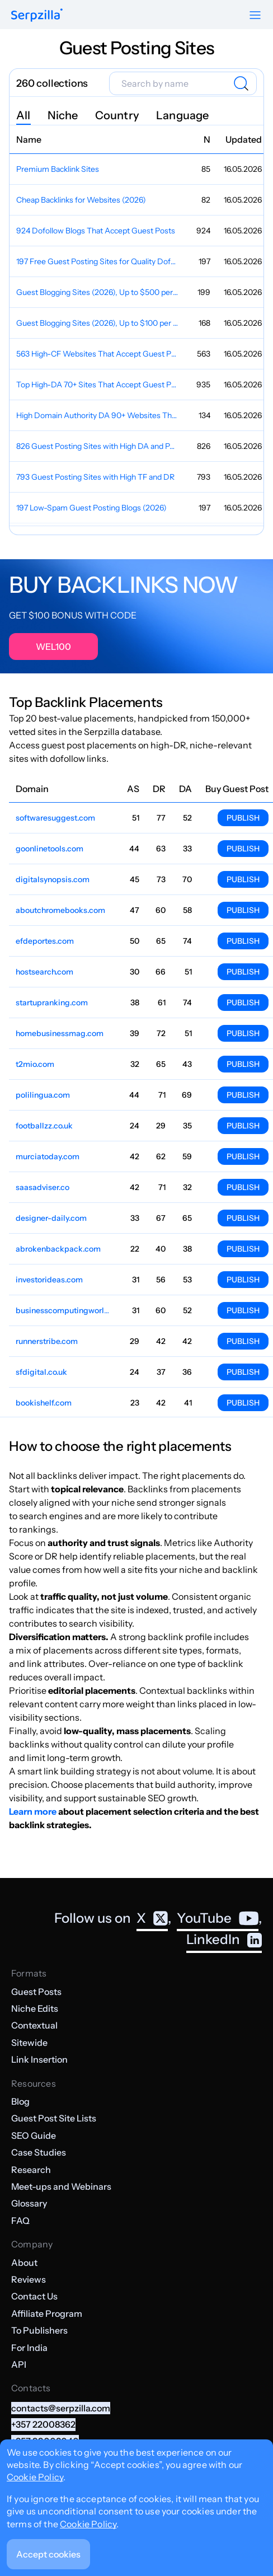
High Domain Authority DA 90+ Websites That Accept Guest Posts (97, 415)
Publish (243, 818)
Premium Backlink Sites (57, 169)
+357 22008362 (43, 2424)
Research (31, 2169)
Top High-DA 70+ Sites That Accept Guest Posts (97, 385)
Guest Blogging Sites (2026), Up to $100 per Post (97, 323)
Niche (63, 115)
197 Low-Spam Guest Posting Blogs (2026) (91, 508)
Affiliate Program (46, 2313)
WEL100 (53, 646)
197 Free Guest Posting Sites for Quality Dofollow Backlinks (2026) (97, 261)
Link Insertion (39, 2059)
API (18, 2364)
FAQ (20, 2220)
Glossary (29, 2203)
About (24, 2262)
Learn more (33, 1811)
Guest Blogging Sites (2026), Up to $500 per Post (97, 292)
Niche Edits (34, 2008)
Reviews (28, 2279)
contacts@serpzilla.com (60, 2408)
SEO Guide (33, 2135)
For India (29, 2347)
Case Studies (38, 2152)
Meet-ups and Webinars (61, 2186)
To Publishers (39, 2330)
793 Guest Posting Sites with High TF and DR (95, 477)
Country (117, 115)
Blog (20, 2101)
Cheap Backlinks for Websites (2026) (81, 200)
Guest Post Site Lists (53, 2118)
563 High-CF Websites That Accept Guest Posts (97, 354)
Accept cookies (48, 2554)
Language (182, 115)
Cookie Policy (35, 2477)
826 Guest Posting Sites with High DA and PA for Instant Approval (97, 446)
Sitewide (29, 2042)
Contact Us (34, 2296)
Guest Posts (36, 1991)
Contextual (34, 2025)
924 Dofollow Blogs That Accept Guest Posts (95, 231)
